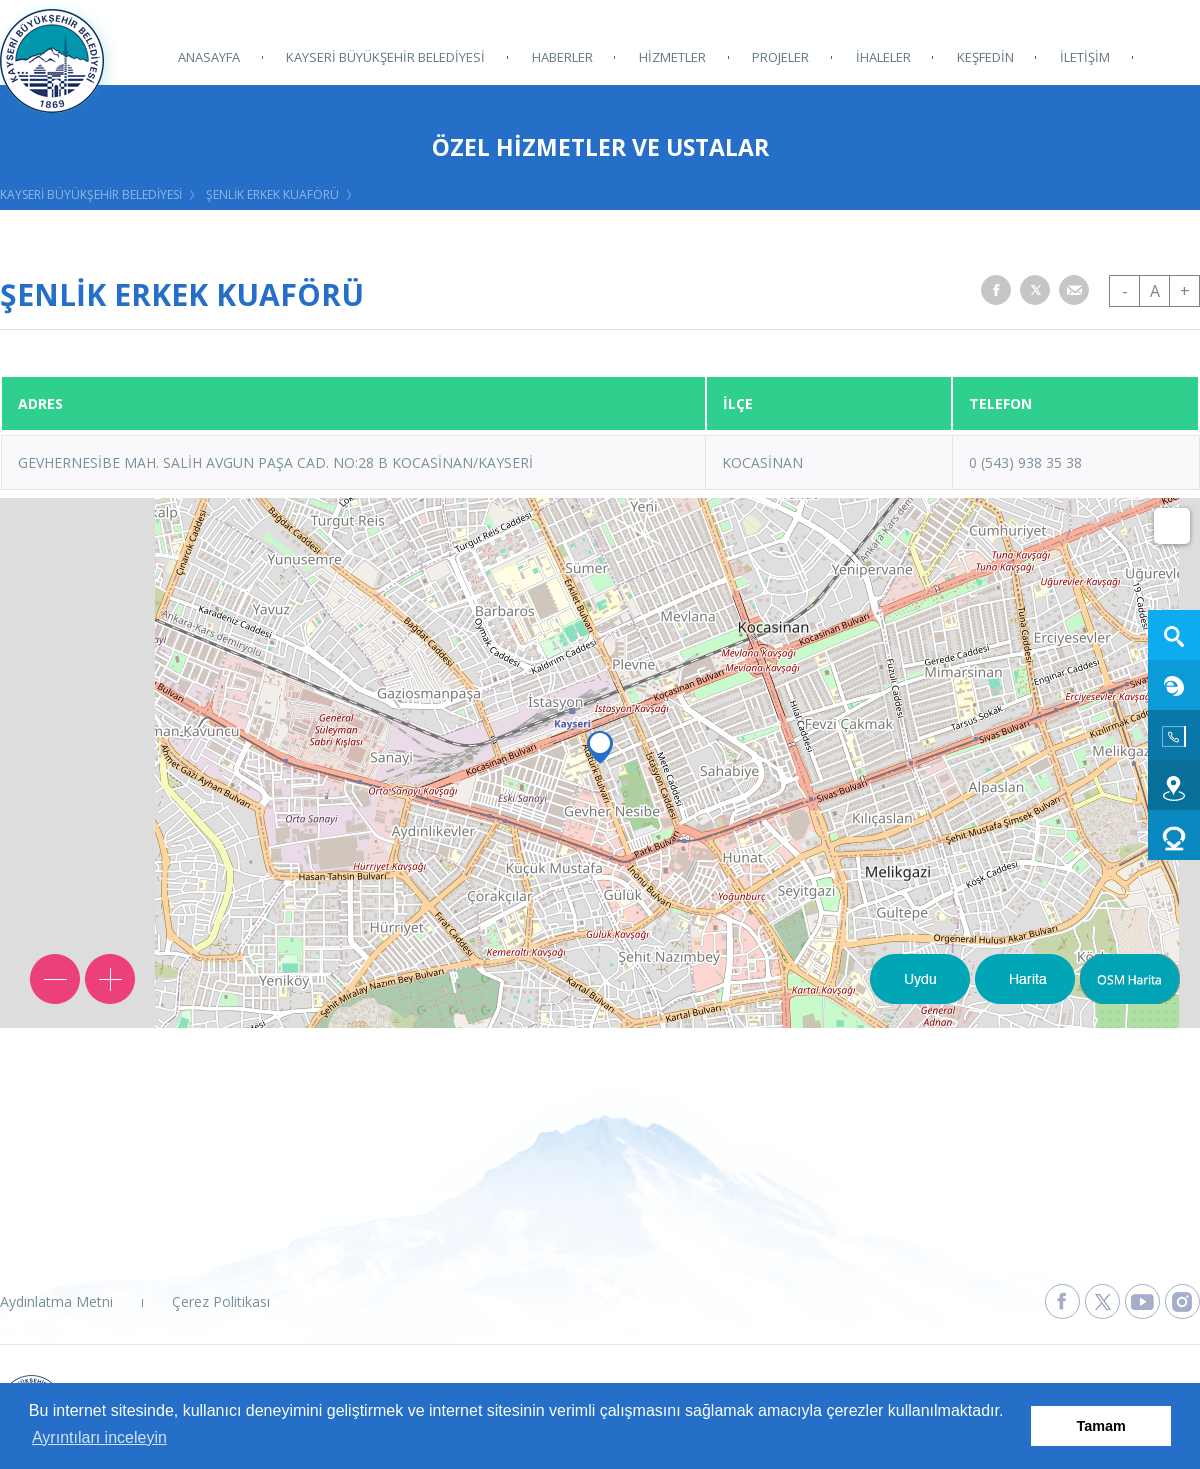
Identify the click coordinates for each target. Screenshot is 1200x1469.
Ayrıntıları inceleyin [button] (99, 1437)
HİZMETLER (671, 57)
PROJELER (779, 57)
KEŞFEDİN (983, 57)
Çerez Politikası (221, 1301)
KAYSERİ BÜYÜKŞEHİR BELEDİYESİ (385, 57)
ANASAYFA (209, 57)
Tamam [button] (1101, 1426)
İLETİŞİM (1083, 57)
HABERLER (561, 57)
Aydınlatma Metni (56, 1301)
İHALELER (881, 57)
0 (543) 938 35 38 (1025, 462)
